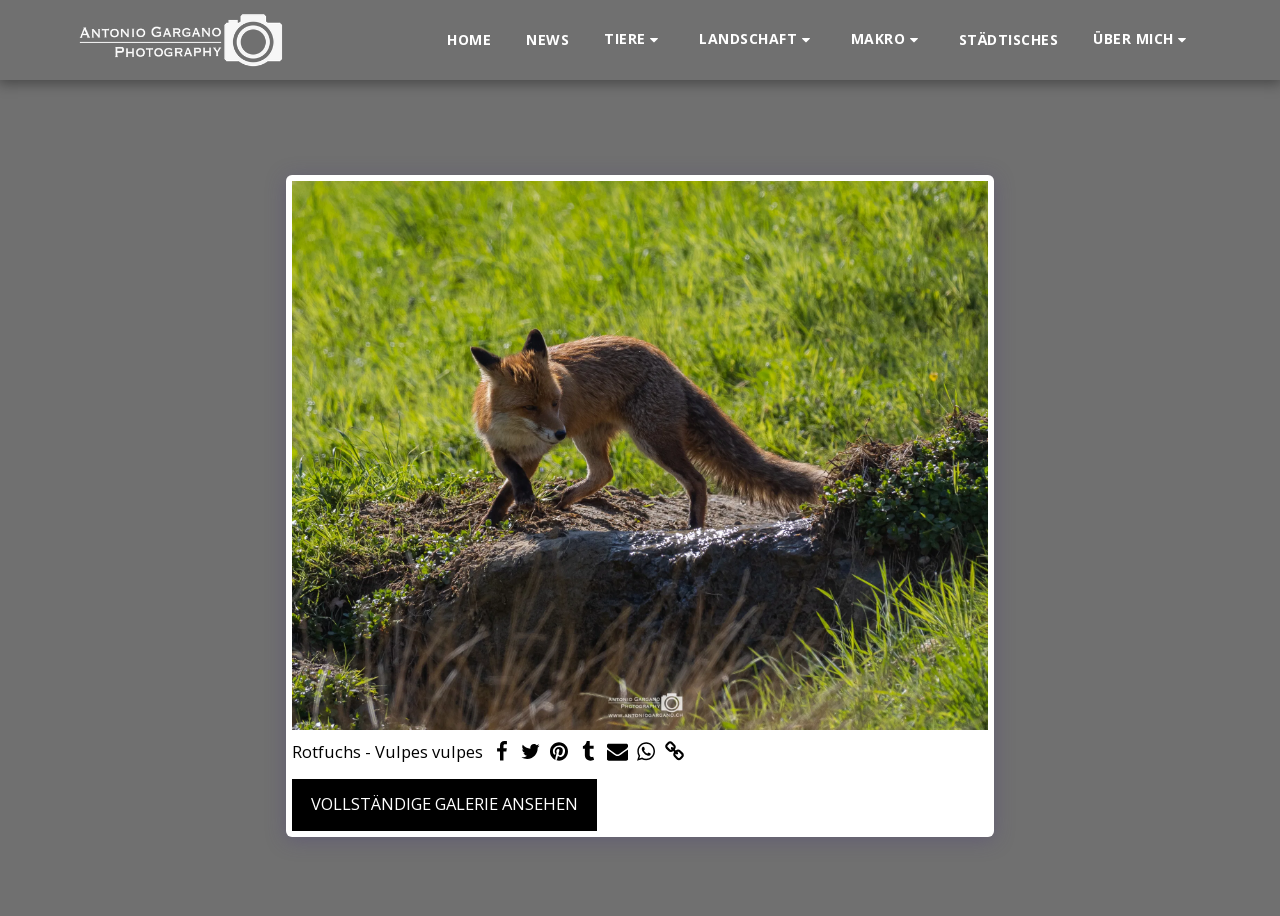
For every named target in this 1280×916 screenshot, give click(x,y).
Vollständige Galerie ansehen (444, 803)
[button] (634, 39)
